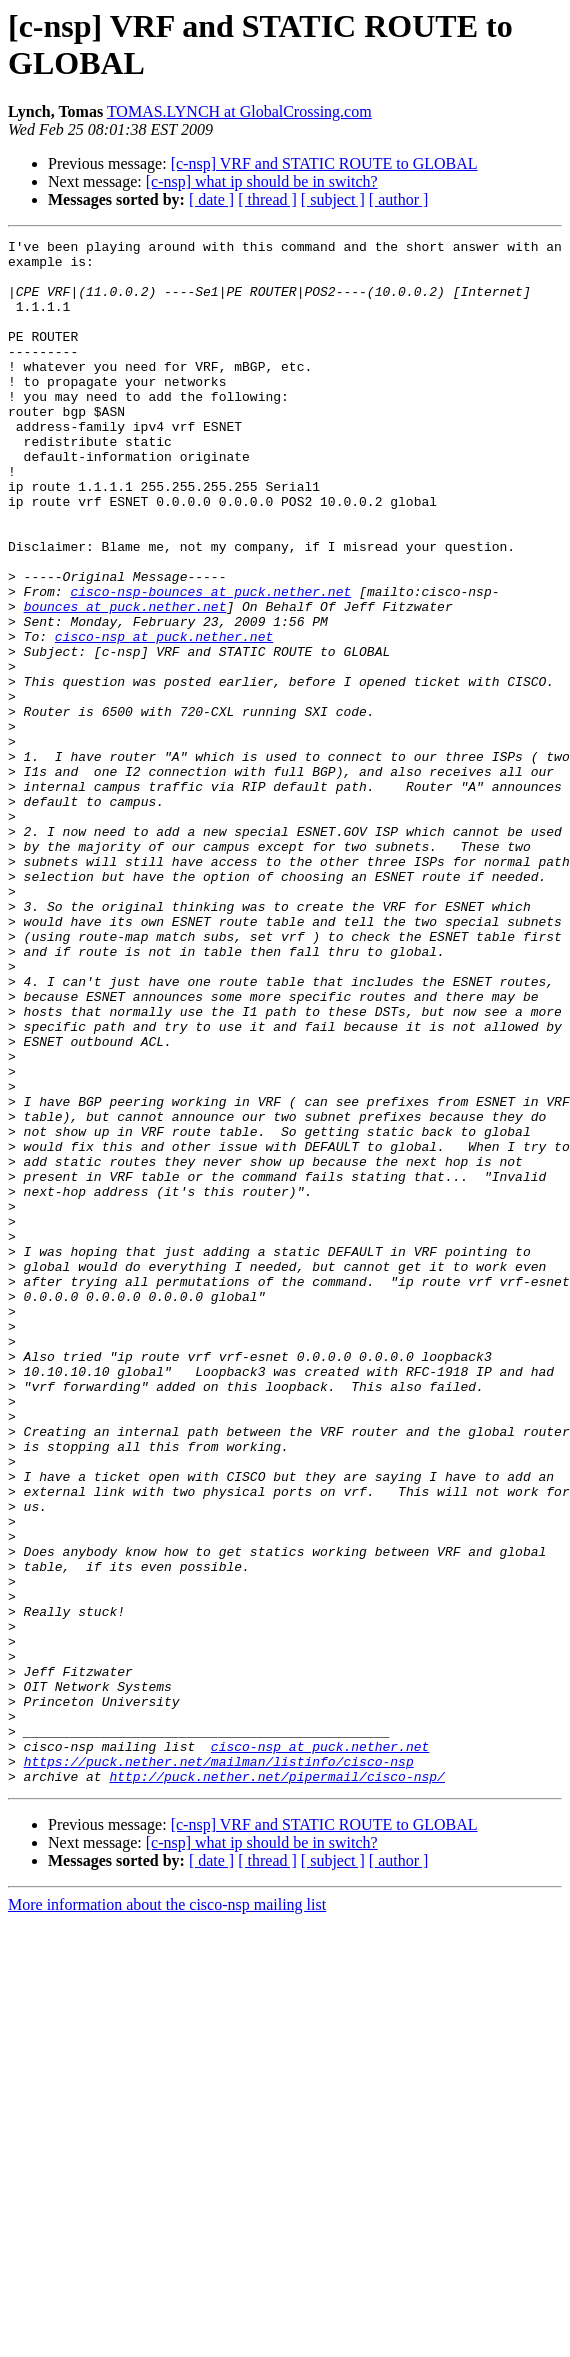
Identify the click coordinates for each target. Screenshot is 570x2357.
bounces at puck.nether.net (125, 681)
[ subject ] (333, 199)
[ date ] (211, 199)
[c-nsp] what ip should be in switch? (262, 181)
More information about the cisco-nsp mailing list (167, 2213)
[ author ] (399, 199)
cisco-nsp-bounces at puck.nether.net (210, 663)
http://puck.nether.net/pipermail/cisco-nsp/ (276, 2085)
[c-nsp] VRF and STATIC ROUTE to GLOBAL (324, 163)
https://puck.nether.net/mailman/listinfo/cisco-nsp (219, 2067)
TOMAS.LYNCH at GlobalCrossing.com (239, 111)
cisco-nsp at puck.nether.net (164, 717)
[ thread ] (267, 199)
